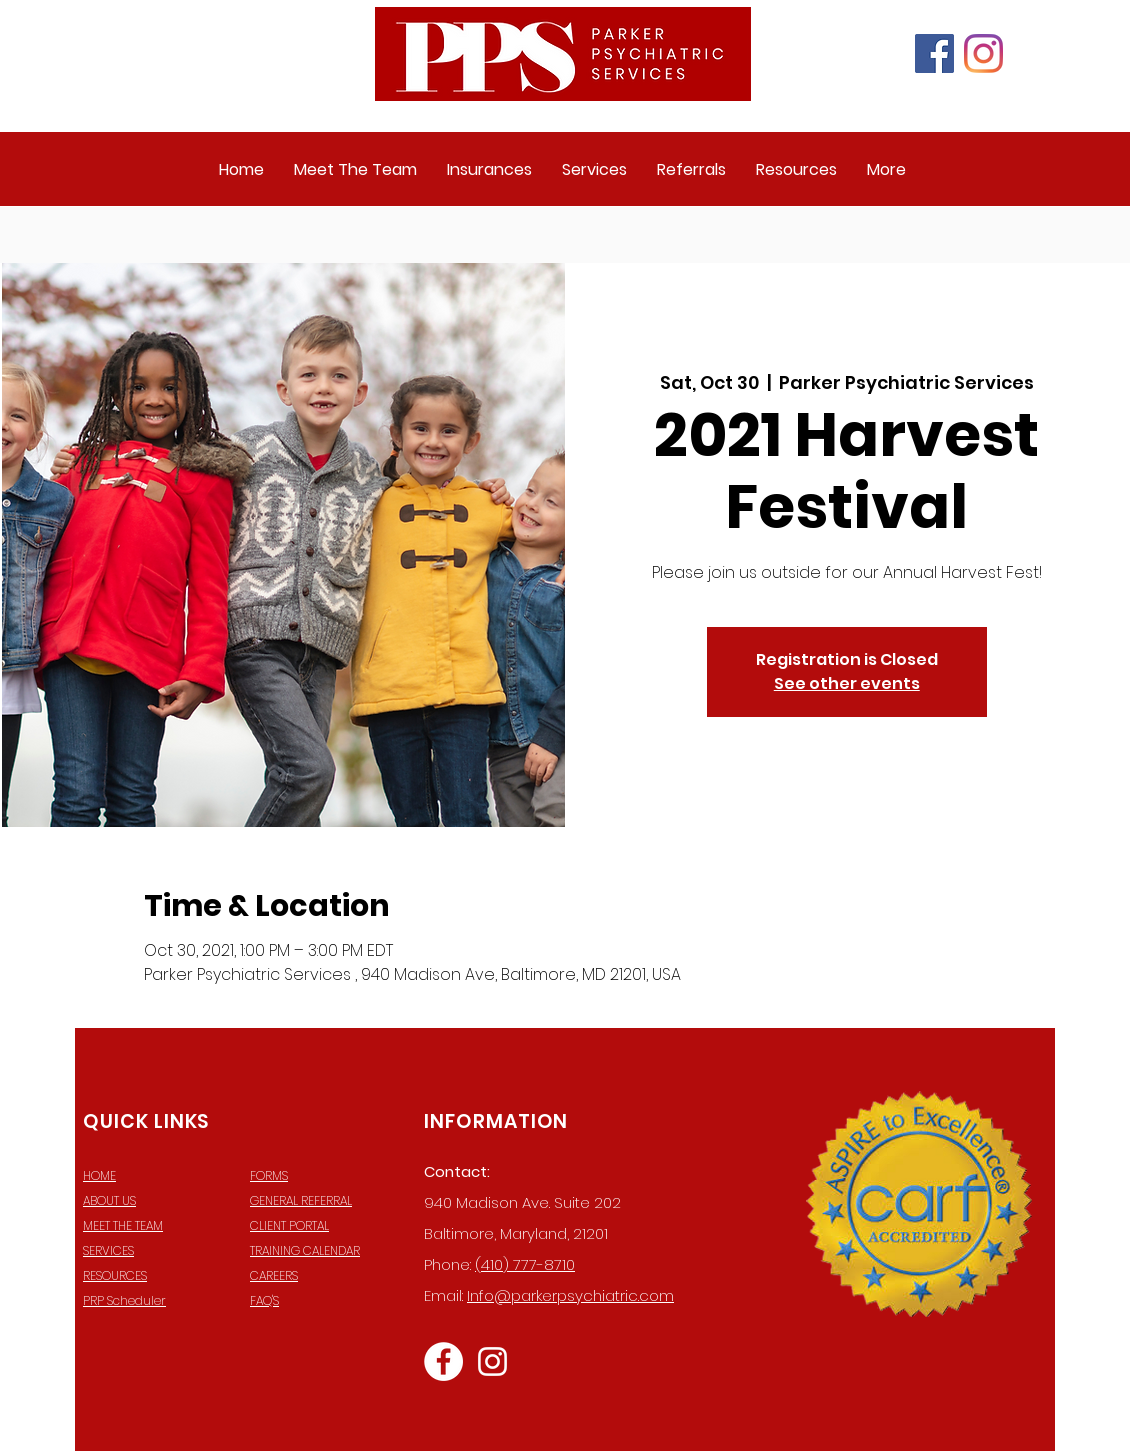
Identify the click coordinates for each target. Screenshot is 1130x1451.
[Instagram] (983, 53)
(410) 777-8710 (525, 1264)
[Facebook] (934, 53)
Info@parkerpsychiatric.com (570, 1295)
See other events (847, 683)
